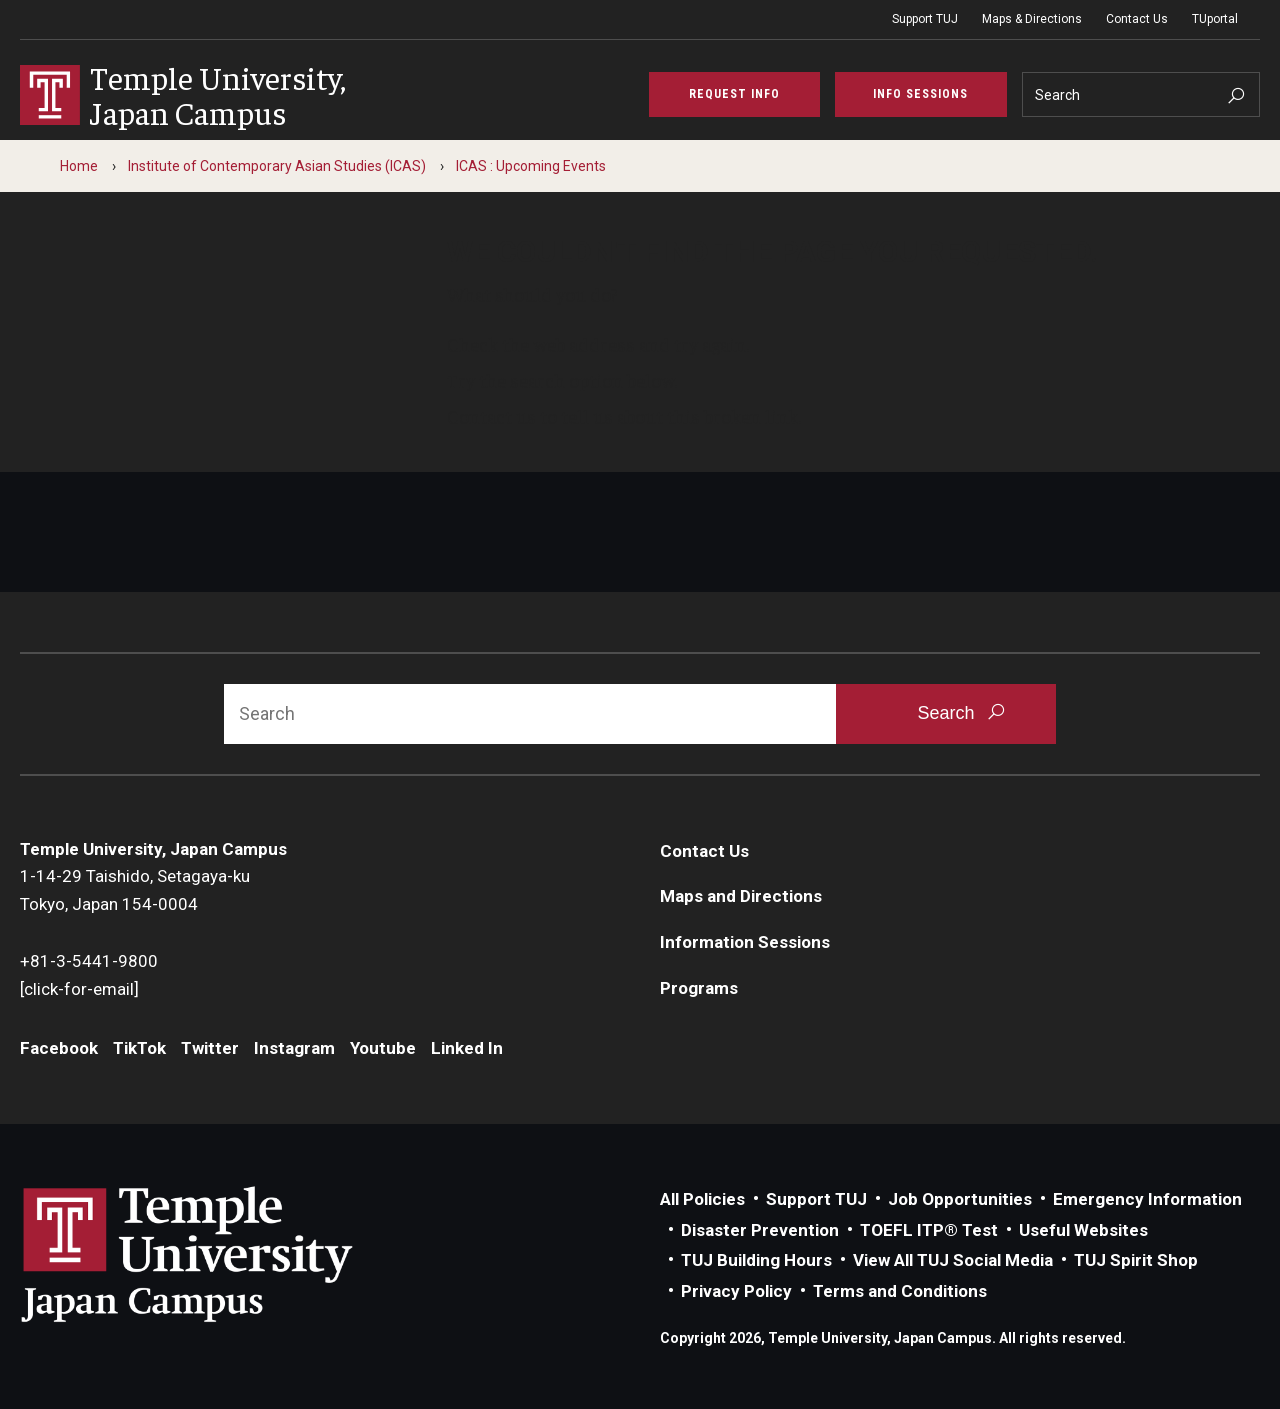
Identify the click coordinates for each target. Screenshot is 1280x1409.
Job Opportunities (960, 1199)
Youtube (383, 1048)
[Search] (1141, 94)
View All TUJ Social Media (953, 1260)
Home (79, 166)
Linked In (467, 1048)
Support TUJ (925, 19)
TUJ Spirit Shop (1136, 1260)
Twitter (210, 1048)
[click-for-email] (79, 989)
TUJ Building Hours (756, 1260)
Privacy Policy (736, 1291)
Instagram (294, 1048)
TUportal (1215, 19)
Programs (699, 988)
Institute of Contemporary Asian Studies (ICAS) (277, 166)
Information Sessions (745, 942)
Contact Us (1137, 19)
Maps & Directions (1032, 19)
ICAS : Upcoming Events (531, 166)
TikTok (139, 1048)
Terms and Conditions (900, 1291)
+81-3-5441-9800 (89, 961)
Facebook (59, 1048)
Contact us (491, 416)
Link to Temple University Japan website (220, 1254)
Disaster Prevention (760, 1230)
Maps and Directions (741, 896)
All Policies (702, 1199)
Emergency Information (1147, 1199)
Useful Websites (1083, 1230)
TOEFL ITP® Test (929, 1230)
